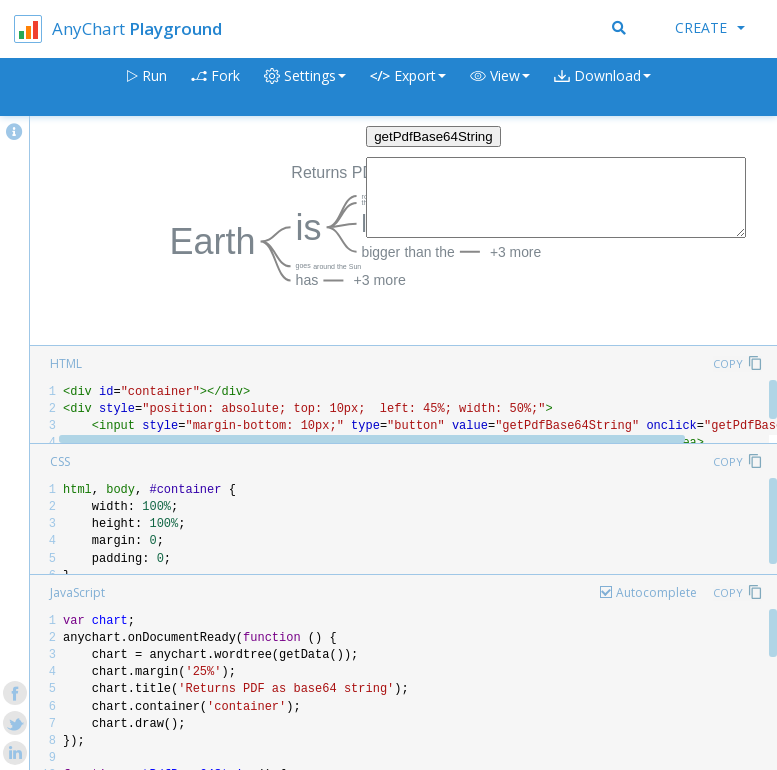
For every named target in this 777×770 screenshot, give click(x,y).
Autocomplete (656, 592)
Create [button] (710, 27)
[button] (500, 87)
